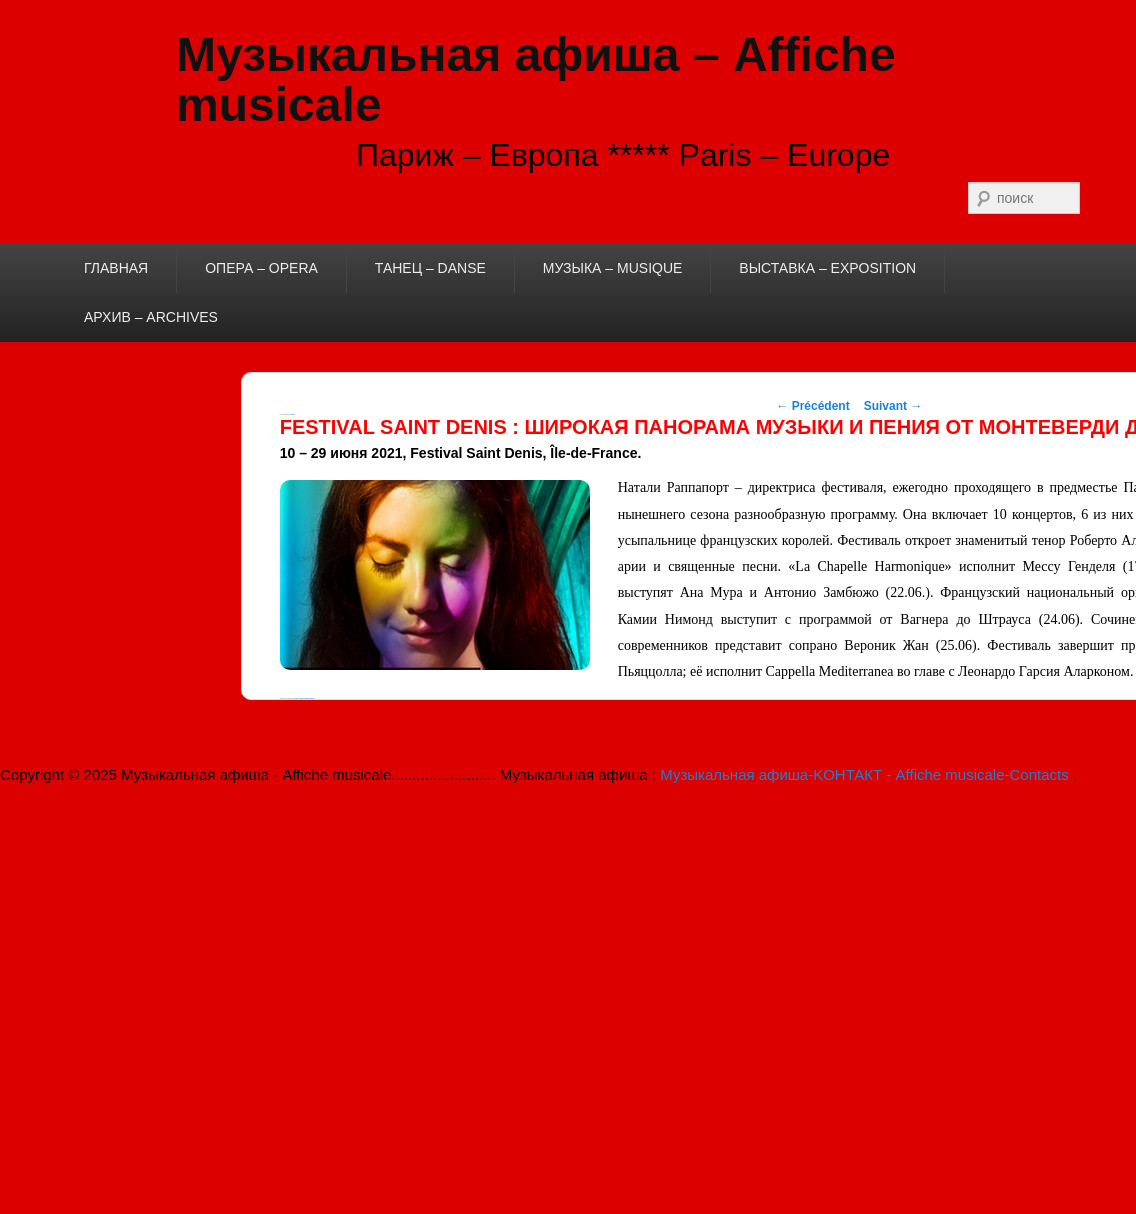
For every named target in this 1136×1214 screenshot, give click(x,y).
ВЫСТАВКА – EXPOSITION (827, 268)
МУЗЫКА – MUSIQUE (613, 268)
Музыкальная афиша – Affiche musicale (536, 79)
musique (296, 698)
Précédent (812, 406)
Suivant (893, 406)
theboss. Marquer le (305, 698)
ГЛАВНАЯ (116, 268)
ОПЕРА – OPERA (261, 268)
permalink (312, 698)
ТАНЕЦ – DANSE (430, 268)
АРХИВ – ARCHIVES (151, 317)
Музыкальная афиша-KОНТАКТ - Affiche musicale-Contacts (866, 774)
